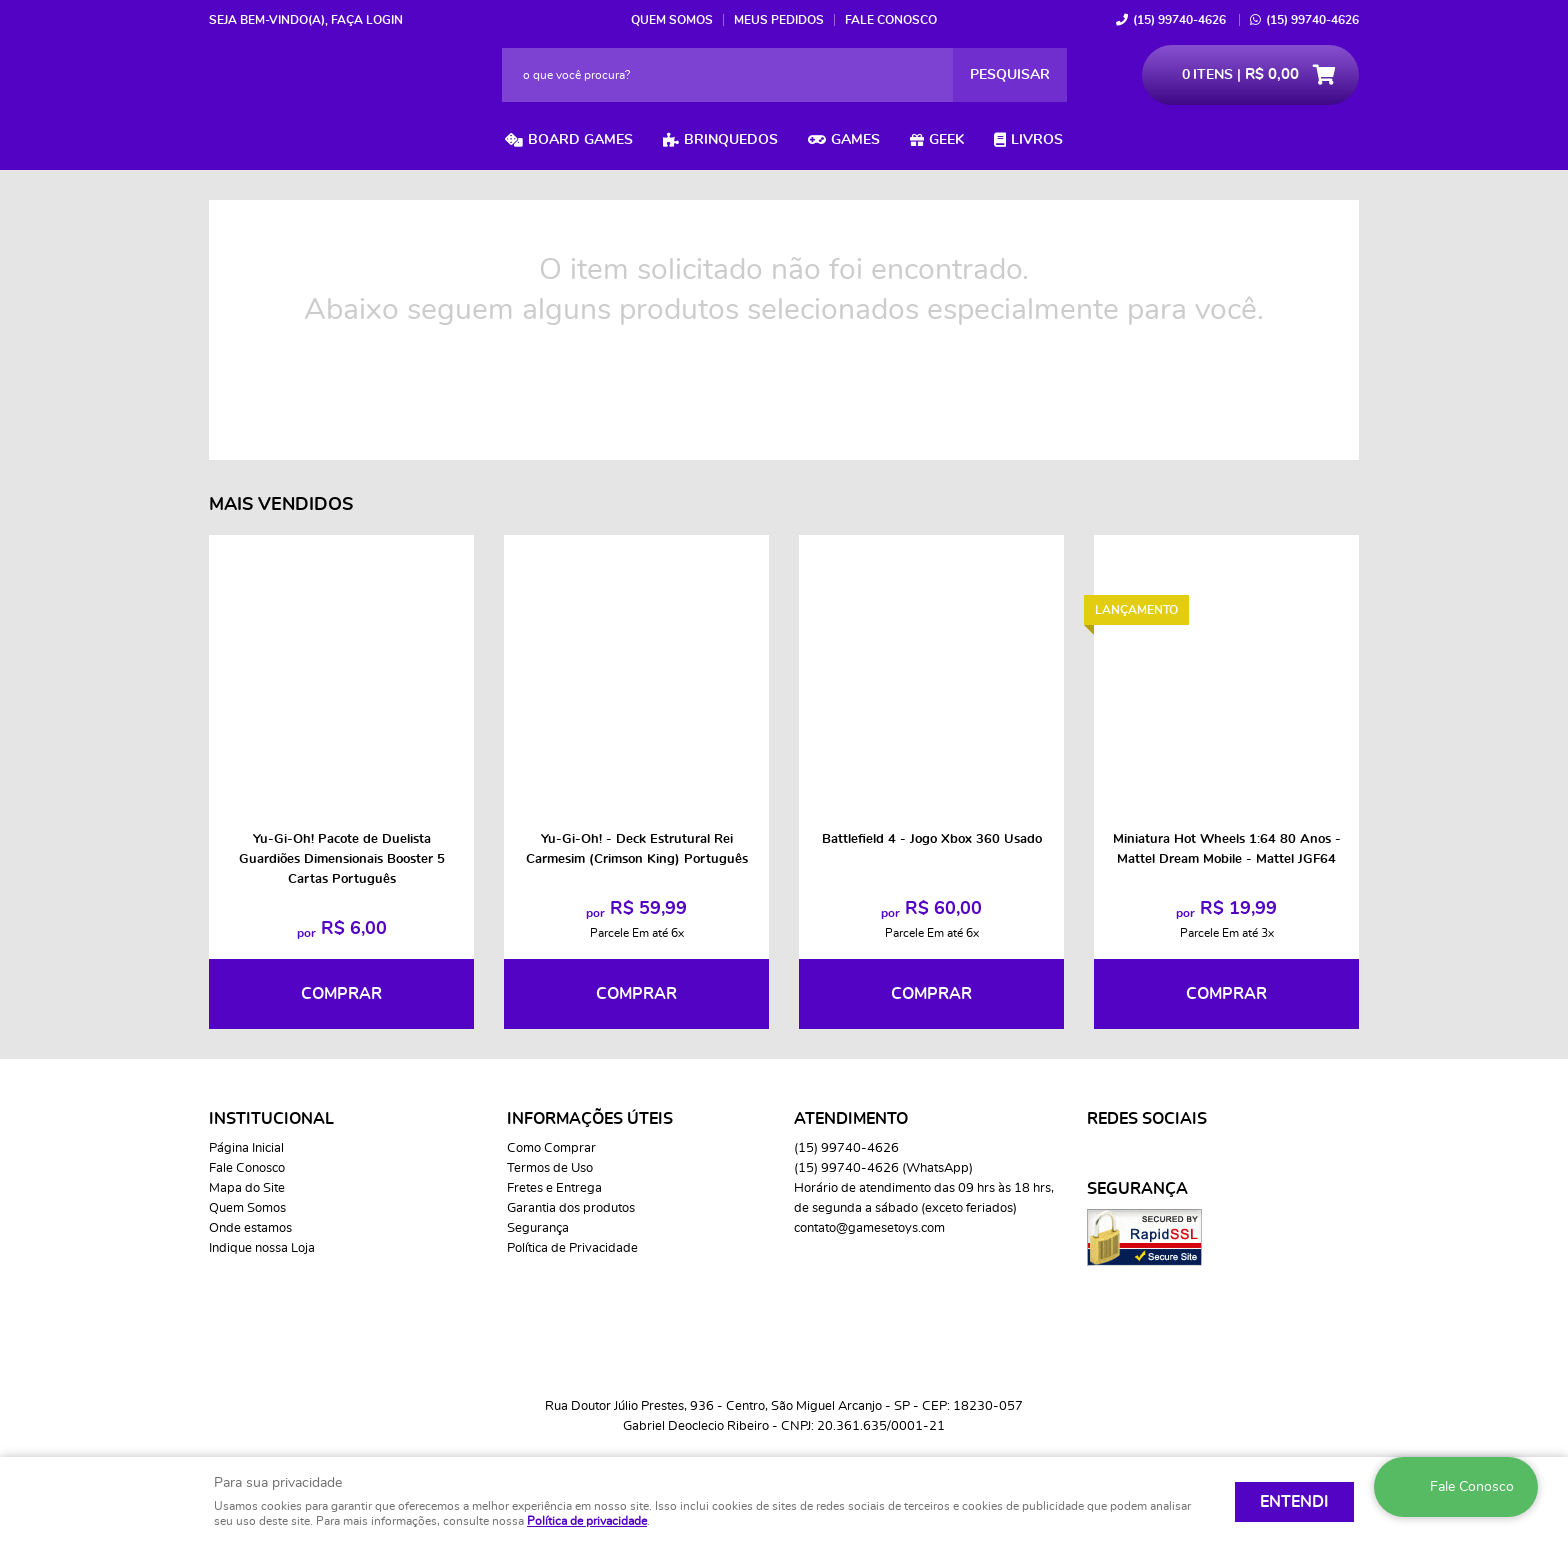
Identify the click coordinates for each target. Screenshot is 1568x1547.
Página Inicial (246, 1148)
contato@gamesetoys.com (869, 1228)
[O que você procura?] (1010, 75)
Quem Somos (672, 20)
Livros (1037, 140)
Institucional (271, 1119)
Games (855, 140)
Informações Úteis (590, 1119)
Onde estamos (250, 1228)
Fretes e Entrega (554, 1188)
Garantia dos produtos (571, 1208)
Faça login (367, 20)
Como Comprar (551, 1148)
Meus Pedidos (779, 20)
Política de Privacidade (572, 1248)
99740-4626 (1179, 20)
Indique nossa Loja (262, 1248)
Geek (946, 140)
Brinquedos (731, 140)
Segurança (538, 1228)
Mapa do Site (247, 1188)
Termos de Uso (550, 1168)
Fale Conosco (891, 20)
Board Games (580, 140)
